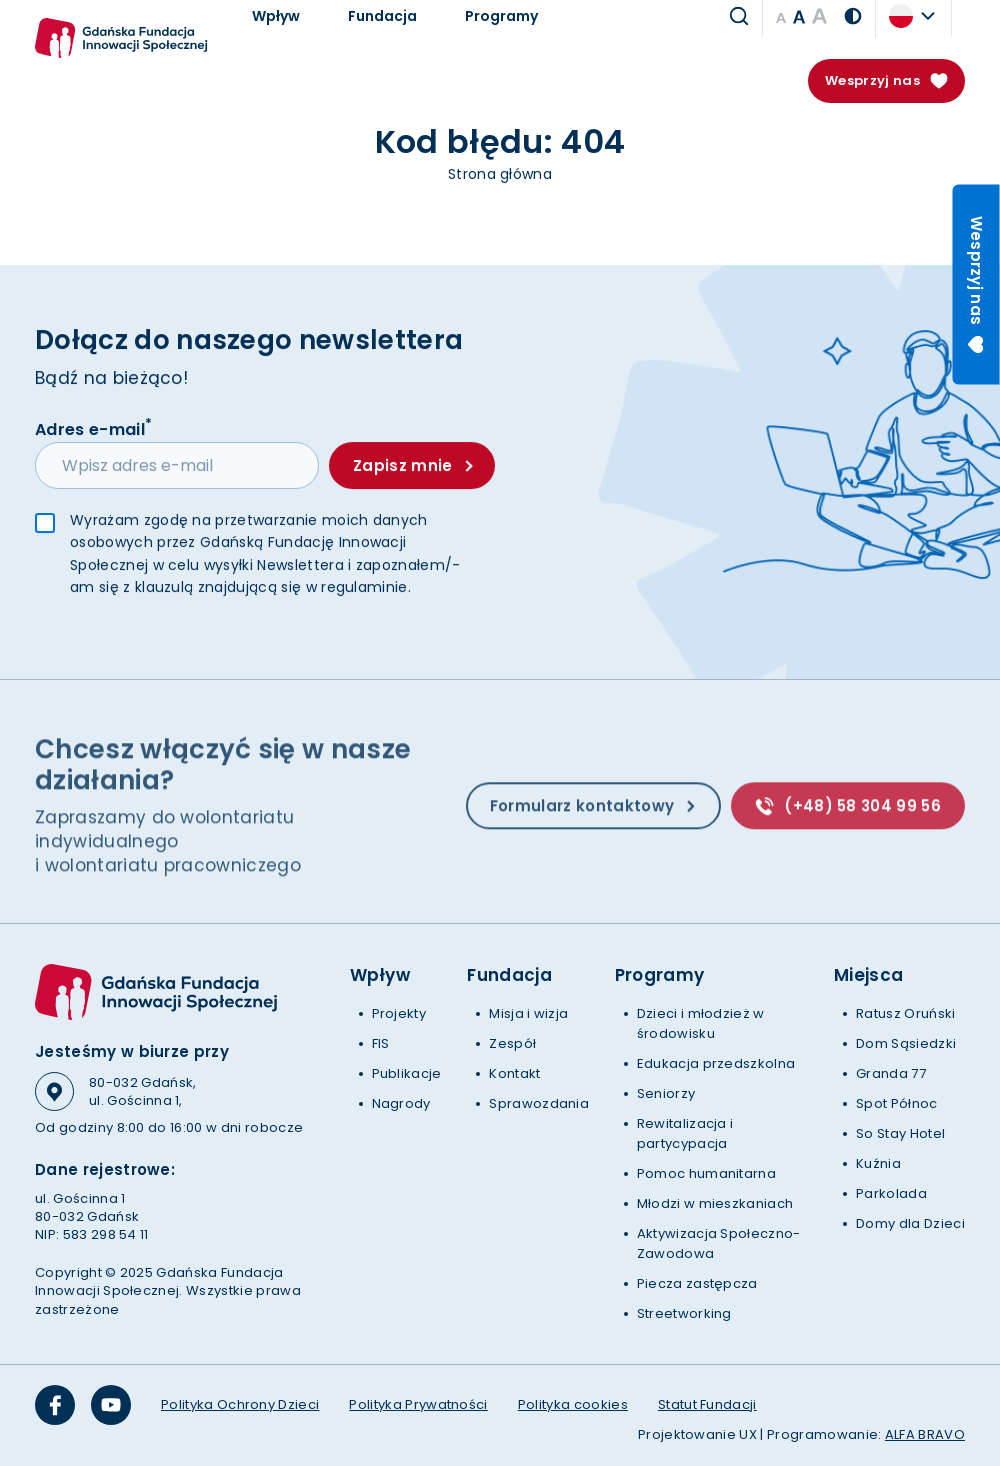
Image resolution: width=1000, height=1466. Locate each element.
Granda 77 (891, 1073)
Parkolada (891, 1193)
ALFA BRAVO (925, 1434)
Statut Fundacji (707, 1404)
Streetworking (684, 1313)
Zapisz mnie (412, 466)
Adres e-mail (93, 429)
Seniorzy (666, 1093)
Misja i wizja (528, 1013)
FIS (381, 1043)
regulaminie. (366, 588)
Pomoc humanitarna (706, 1173)
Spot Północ (897, 1103)
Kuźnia (878, 1163)
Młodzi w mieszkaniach (715, 1203)
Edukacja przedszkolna (716, 1063)
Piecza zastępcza (697, 1283)
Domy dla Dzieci (910, 1223)
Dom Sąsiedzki (906, 1043)
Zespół (512, 1043)
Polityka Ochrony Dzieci (240, 1404)
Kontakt (514, 1073)
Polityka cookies (573, 1404)
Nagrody (401, 1103)
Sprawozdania (539, 1103)
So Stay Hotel (900, 1133)
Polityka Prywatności (418, 1404)
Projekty (399, 1013)
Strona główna (500, 174)
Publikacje (407, 1073)
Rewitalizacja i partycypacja (685, 1133)
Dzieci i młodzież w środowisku (701, 1023)
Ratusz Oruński (905, 1013)
